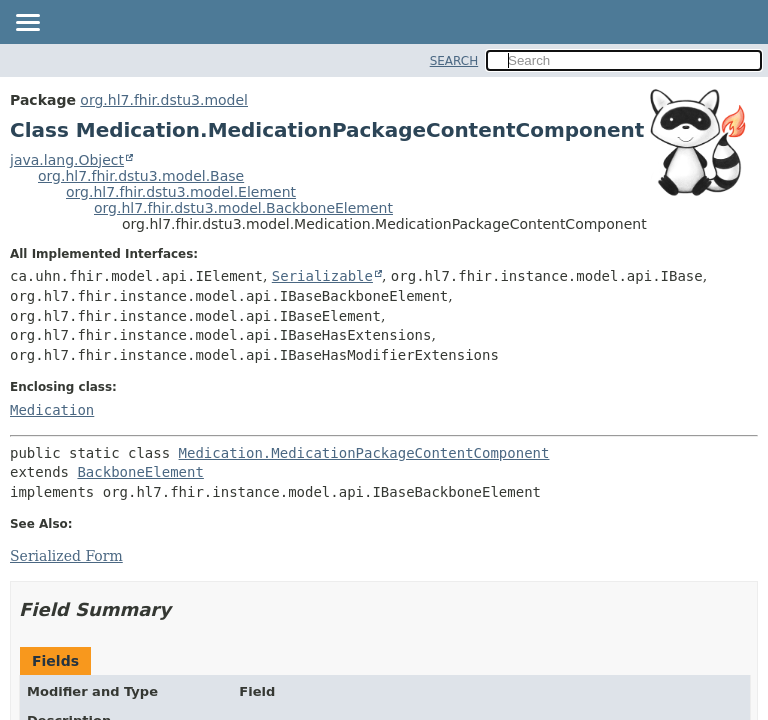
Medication (52, 410)
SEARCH (454, 61)
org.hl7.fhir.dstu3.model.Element (181, 192)
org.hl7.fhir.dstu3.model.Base (141, 176)
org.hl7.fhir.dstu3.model (164, 100)
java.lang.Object (67, 160)
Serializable (322, 276)
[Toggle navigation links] (27, 24)
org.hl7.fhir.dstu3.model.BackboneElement (243, 208)
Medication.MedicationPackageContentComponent (364, 453)
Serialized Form (66, 556)
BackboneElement (140, 472)
